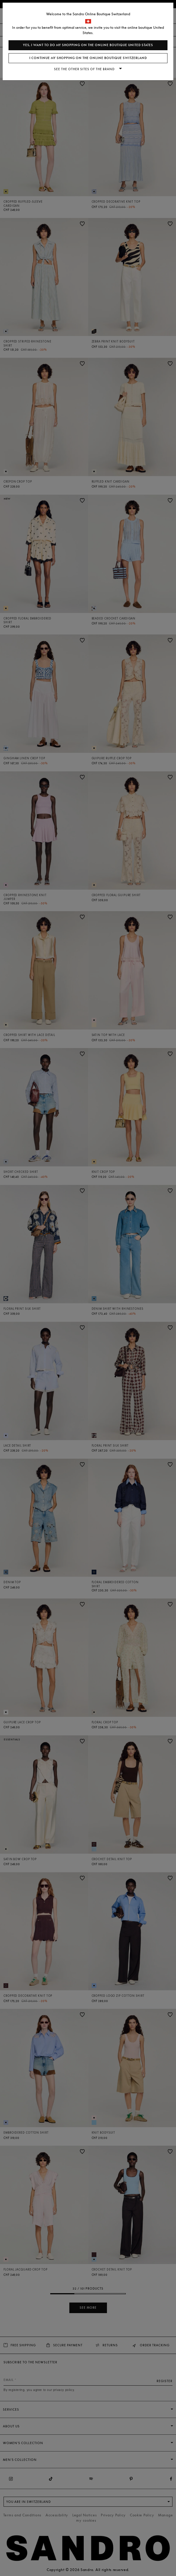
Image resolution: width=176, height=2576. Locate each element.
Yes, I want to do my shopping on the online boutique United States (88, 45)
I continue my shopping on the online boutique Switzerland (88, 58)
